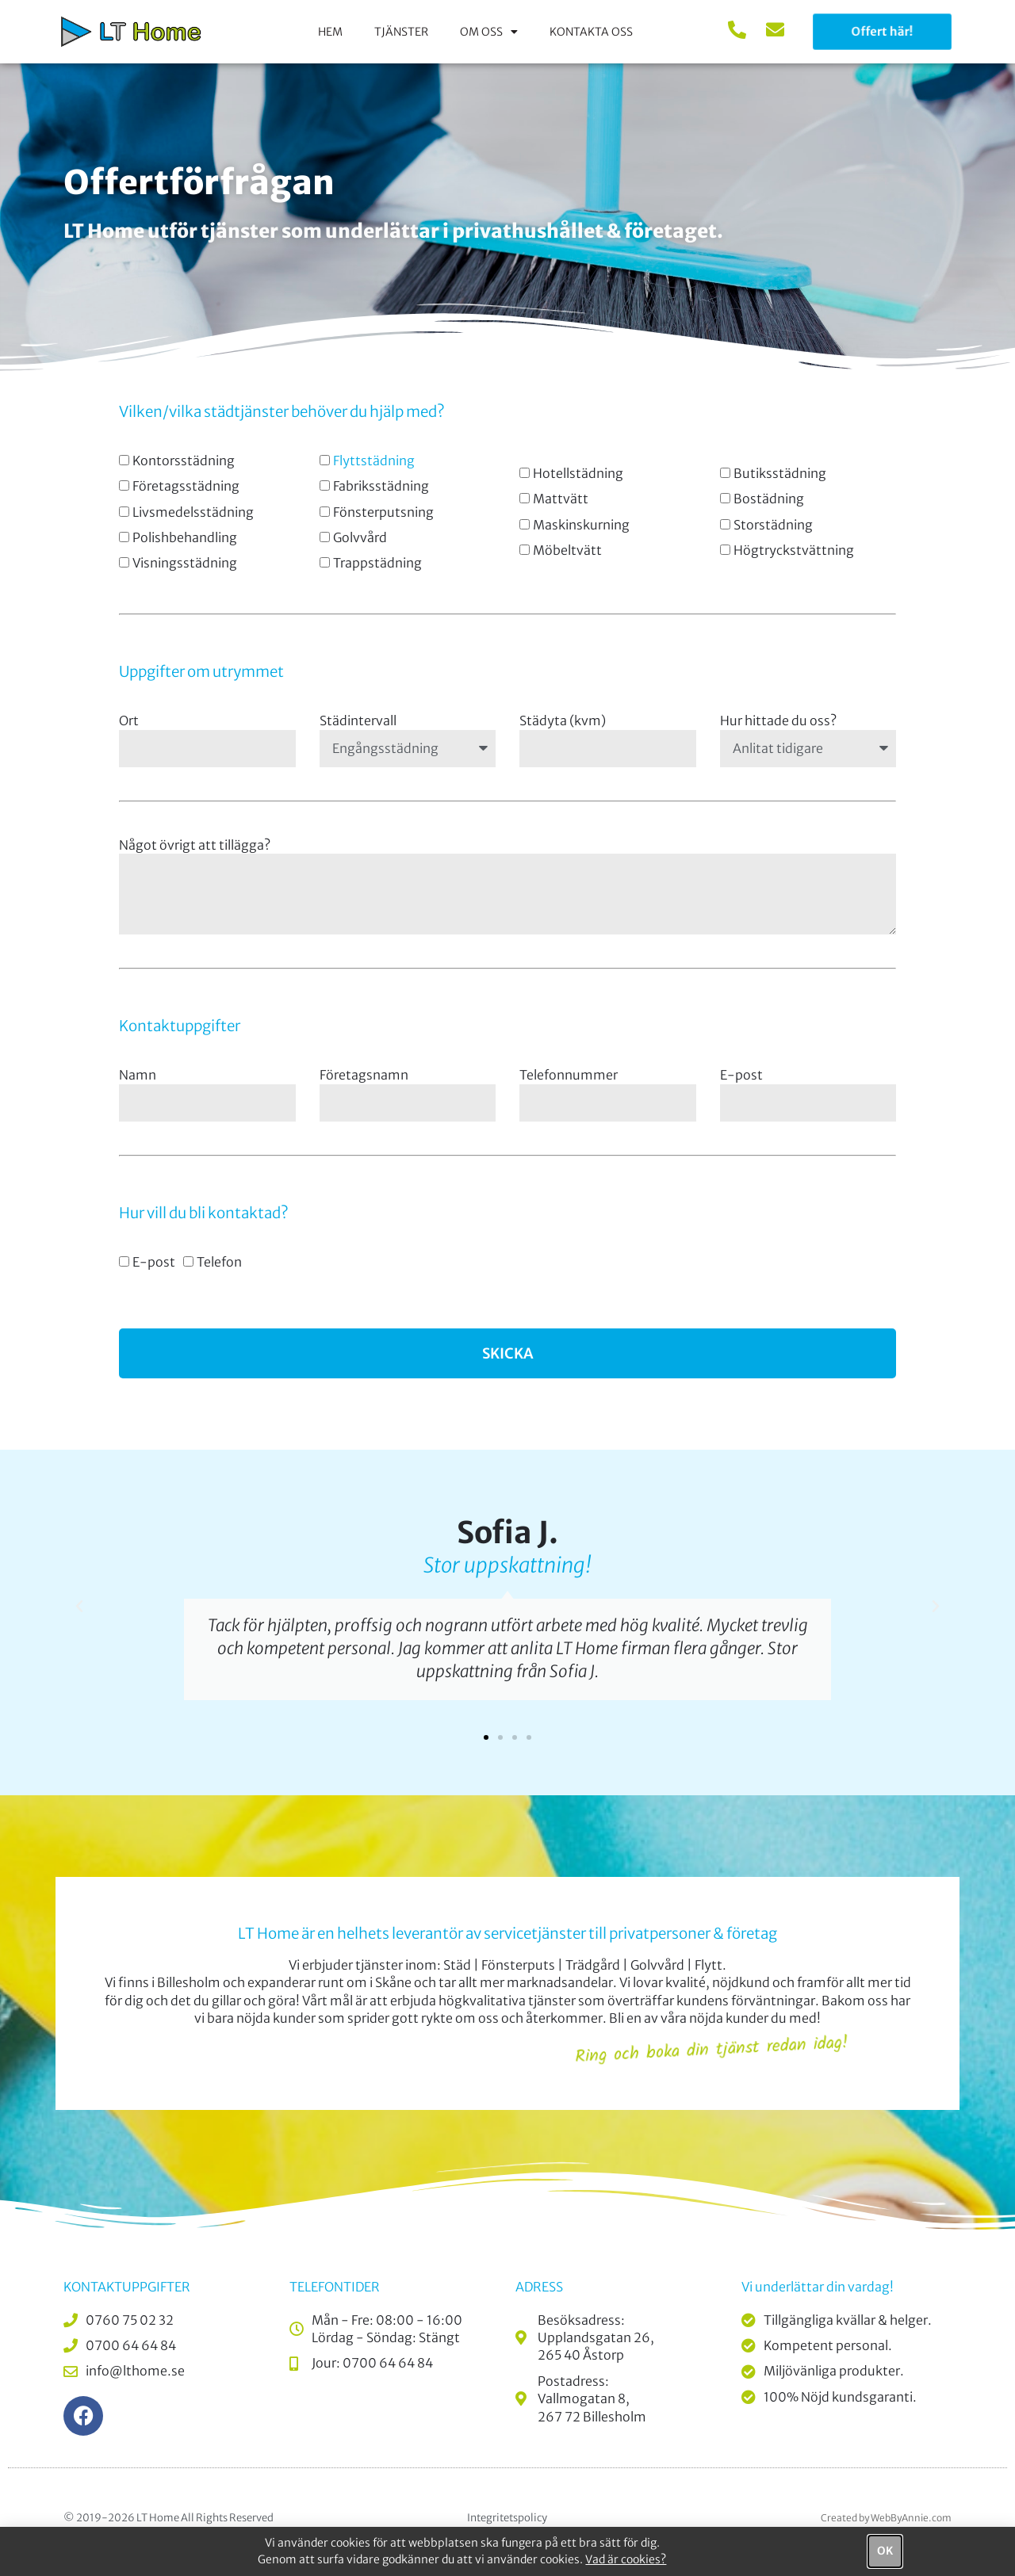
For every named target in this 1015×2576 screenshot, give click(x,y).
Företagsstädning (185, 486)
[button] (79, 1607)
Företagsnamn (364, 1075)
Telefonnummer (568, 1075)
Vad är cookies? (625, 2559)
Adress (539, 2287)
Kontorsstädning (183, 460)
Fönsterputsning (383, 512)
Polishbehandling (184, 537)
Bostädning (768, 498)
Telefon (219, 1262)
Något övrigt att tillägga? (194, 845)
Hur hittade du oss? (778, 720)
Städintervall (358, 720)
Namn (137, 1075)
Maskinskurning (581, 525)
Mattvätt (560, 498)
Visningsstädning (184, 563)
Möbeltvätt (567, 550)
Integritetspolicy (507, 2517)
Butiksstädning (779, 473)
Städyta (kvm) (562, 720)
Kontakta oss (591, 32)
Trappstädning (377, 563)
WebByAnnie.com (911, 2518)
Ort (129, 720)
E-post (741, 1075)
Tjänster (401, 32)
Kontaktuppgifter (126, 2287)
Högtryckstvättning (793, 550)
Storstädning (773, 525)
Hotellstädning (578, 473)
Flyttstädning (374, 460)
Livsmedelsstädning (193, 512)
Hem (330, 32)
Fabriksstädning (381, 486)
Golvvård (360, 537)
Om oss (489, 31)
